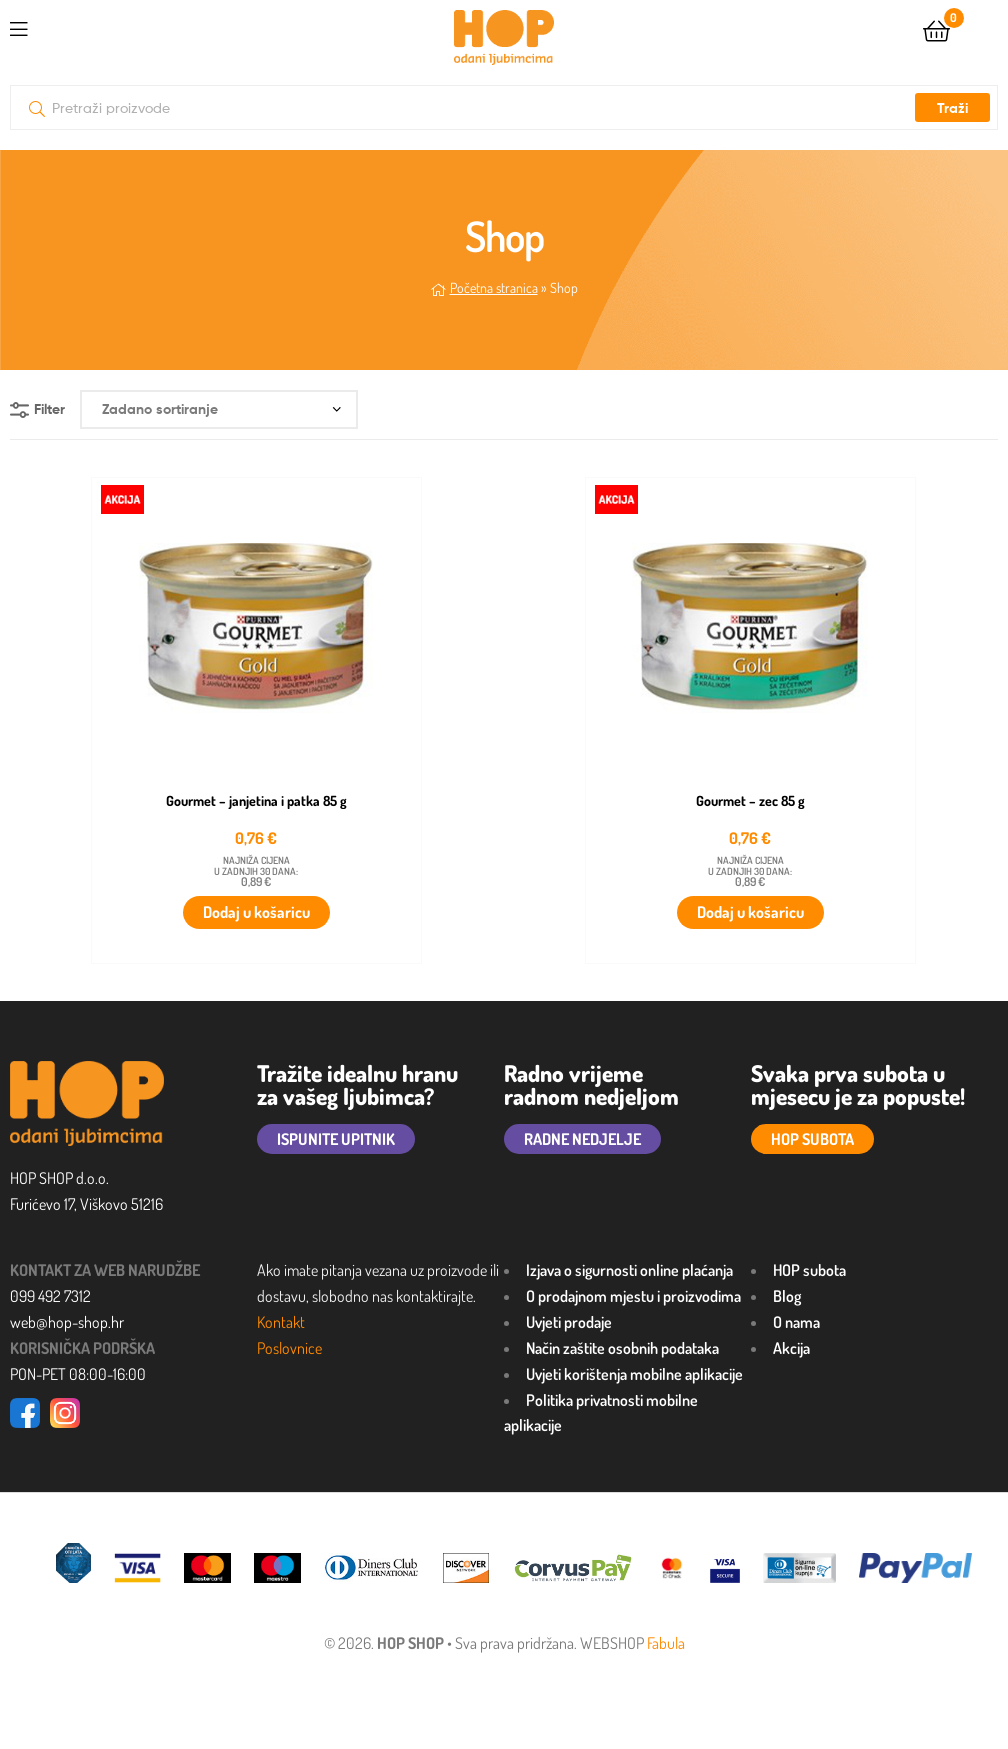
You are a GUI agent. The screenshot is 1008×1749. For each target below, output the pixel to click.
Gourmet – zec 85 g (750, 801)
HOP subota (809, 1270)
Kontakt (281, 1322)
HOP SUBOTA (812, 1139)
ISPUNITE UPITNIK (336, 1139)
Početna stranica (494, 287)
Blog (787, 1296)
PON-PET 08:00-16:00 (78, 1374)
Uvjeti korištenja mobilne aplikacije (634, 1374)
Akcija (791, 1348)
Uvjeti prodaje (569, 1322)
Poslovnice (289, 1348)
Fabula (666, 1643)
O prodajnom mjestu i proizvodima (633, 1296)
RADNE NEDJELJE (582, 1139)
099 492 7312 (50, 1296)
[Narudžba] (219, 409)
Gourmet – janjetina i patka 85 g (256, 801)
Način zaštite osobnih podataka (622, 1348)
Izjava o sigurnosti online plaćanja (629, 1270)
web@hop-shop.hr (67, 1322)
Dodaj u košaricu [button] (256, 912)
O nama (796, 1322)
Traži (952, 108)
